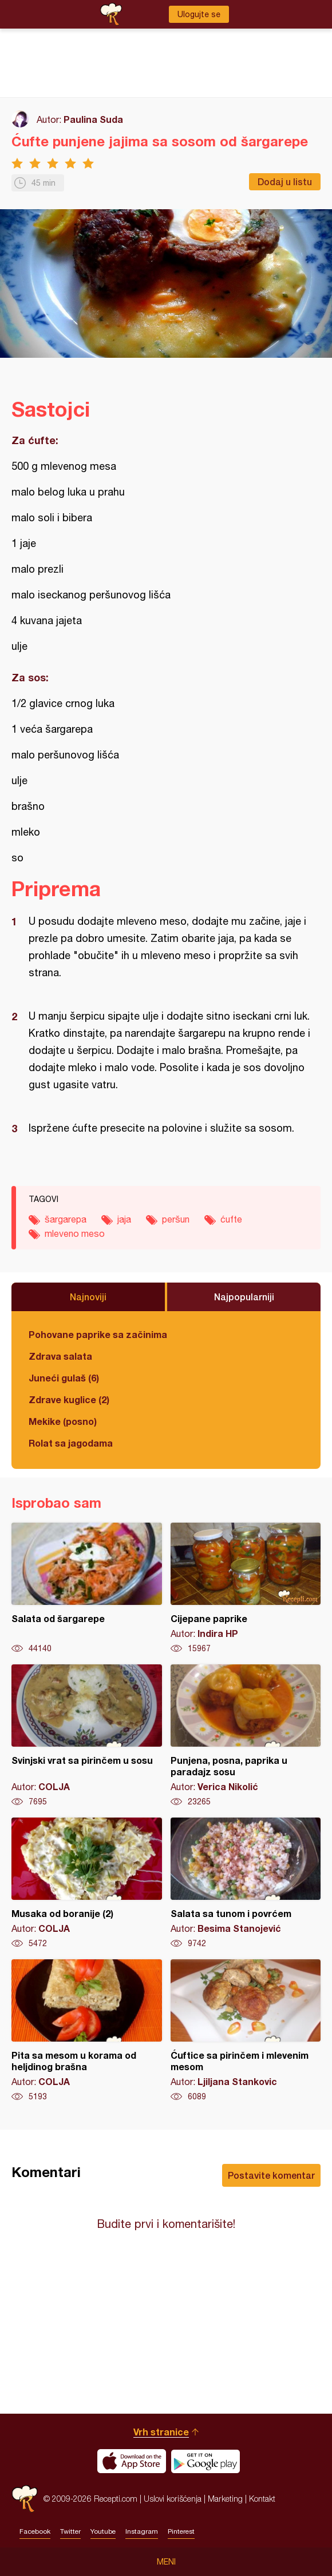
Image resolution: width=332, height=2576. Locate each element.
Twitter (70, 2531)
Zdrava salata (60, 1356)
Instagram (141, 2531)
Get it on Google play (205, 2461)
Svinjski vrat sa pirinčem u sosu (86, 1735)
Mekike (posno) (63, 1421)
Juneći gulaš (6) (64, 1377)
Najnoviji (88, 1296)
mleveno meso (75, 1233)
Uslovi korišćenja (172, 2498)
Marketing (225, 2498)
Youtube (103, 2531)
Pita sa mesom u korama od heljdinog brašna (86, 2030)
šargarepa (65, 1219)
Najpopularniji (244, 1296)
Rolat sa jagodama (71, 1442)
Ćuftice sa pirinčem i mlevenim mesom (246, 2030)
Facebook (34, 2531)
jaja (124, 1219)
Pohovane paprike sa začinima (98, 1334)
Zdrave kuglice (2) (69, 1399)
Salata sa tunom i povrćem (246, 1883)
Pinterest (181, 2531)
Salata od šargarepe (86, 1588)
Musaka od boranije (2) (86, 1883)
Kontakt (262, 2498)
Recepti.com (24, 2499)
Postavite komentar (271, 2175)
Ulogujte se (198, 14)
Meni (166, 2561)
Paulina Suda (93, 119)
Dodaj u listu (285, 181)
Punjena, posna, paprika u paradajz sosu (246, 1735)
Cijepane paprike (246, 1588)
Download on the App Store (131, 2461)
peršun (175, 1219)
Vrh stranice (161, 2431)
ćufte (231, 1219)
